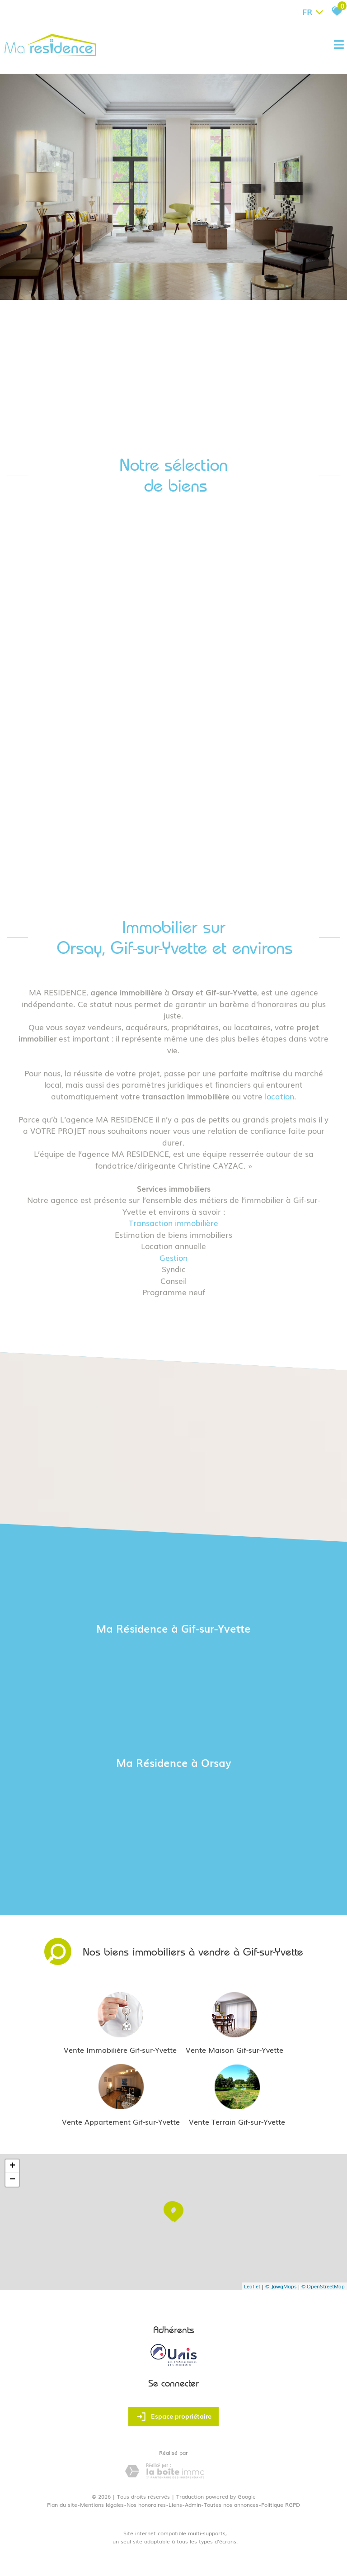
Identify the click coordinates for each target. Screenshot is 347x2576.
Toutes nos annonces (231, 2504)
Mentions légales (102, 2504)
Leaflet (252, 2286)
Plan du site (62, 2504)
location (279, 1096)
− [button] (12, 2180)
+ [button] (12, 2166)
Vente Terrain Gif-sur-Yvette (237, 2121)
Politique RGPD (280, 2504)
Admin (193, 2504)
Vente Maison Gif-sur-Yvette (234, 2049)
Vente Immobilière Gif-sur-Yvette (120, 2049)
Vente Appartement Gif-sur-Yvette (121, 2121)
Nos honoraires (146, 2504)
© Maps (280, 2286)
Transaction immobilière (173, 1222)
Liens (175, 2504)
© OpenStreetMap (323, 2286)
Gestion (173, 1257)
